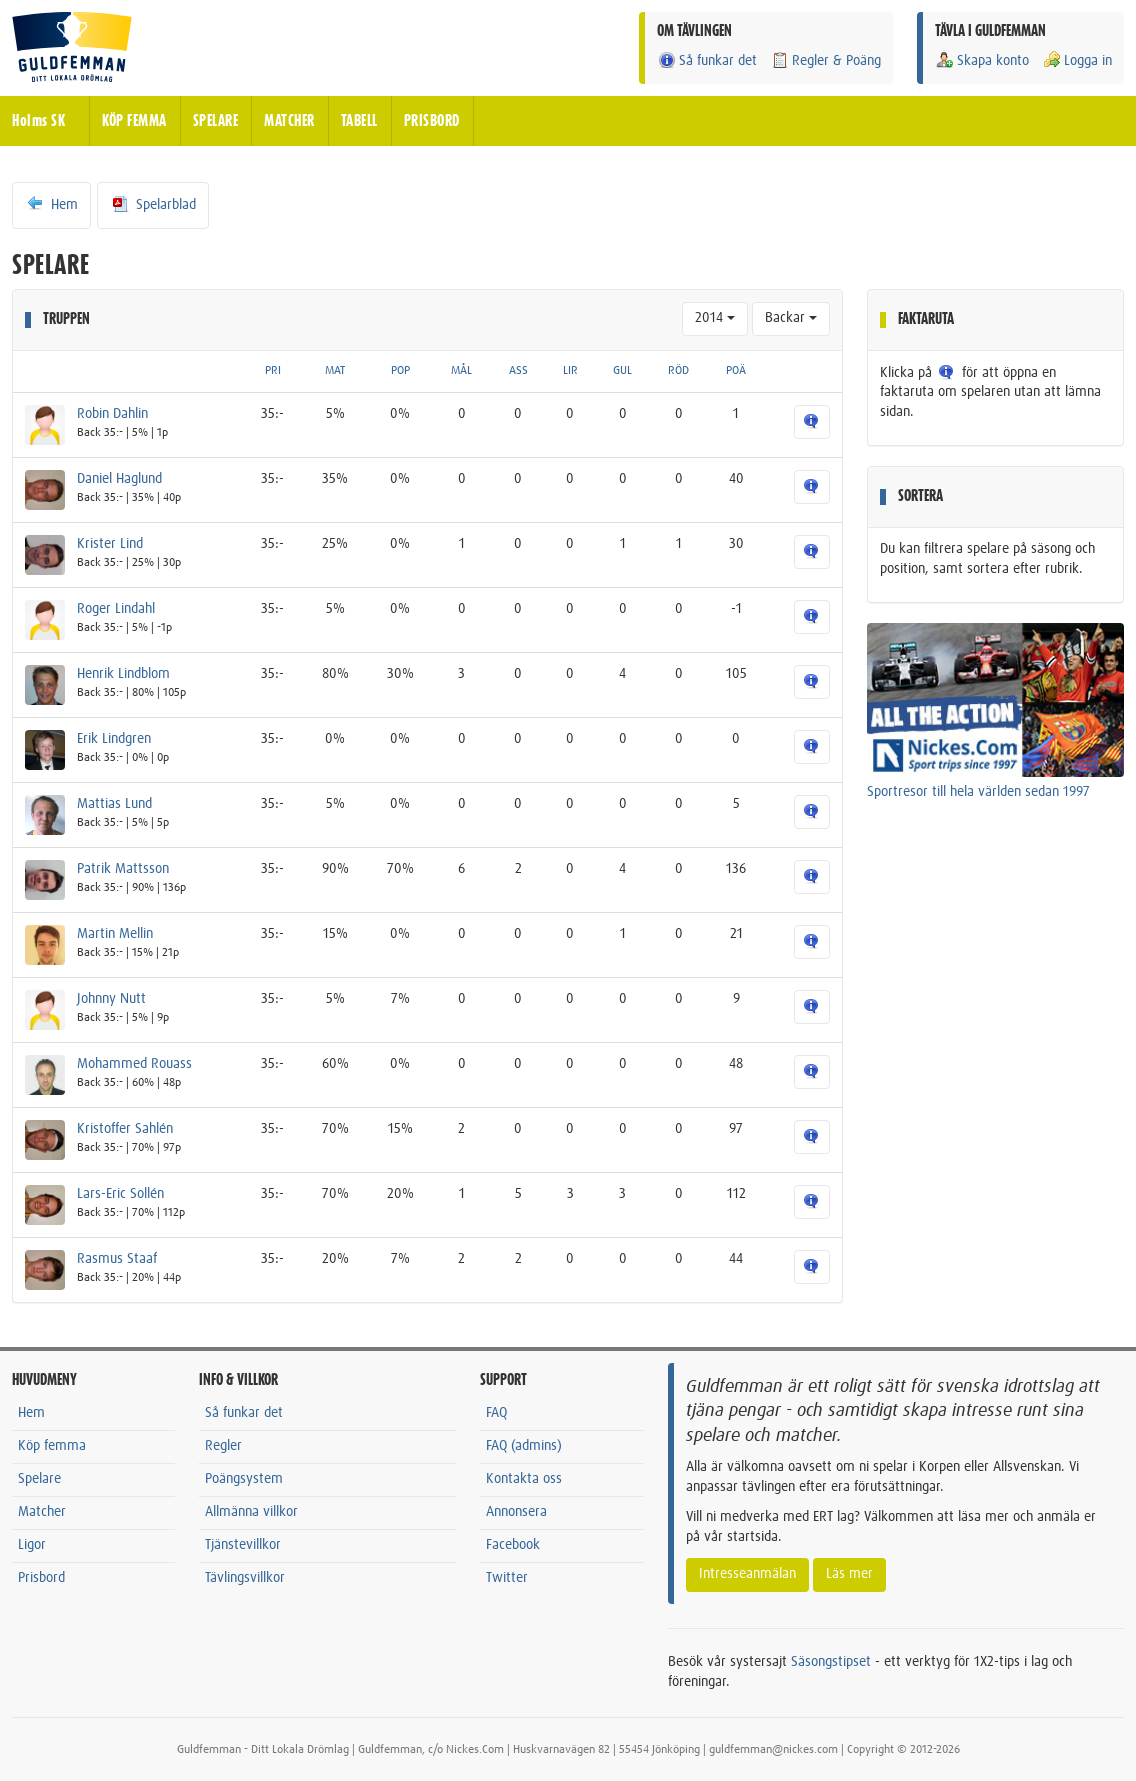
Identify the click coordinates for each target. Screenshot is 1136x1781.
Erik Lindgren (114, 739)
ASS (518, 371)
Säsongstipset (831, 1662)
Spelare (39, 1479)
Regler (223, 1446)
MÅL (461, 371)
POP (400, 371)
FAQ (496, 1413)
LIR (570, 371)
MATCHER (289, 121)
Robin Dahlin (112, 414)
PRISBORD (432, 121)
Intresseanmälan (747, 1574)
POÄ (736, 371)
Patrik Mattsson (123, 869)
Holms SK (38, 121)
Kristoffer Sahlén (125, 1129)
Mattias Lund (114, 804)
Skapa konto (982, 60)
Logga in (1077, 60)
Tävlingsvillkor (245, 1578)
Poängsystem (244, 1479)
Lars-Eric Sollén (120, 1194)
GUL (622, 371)
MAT (335, 371)
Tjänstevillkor (243, 1545)
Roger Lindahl (116, 609)
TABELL (359, 121)
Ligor (32, 1545)
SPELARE (216, 121)
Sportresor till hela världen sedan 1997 (978, 792)
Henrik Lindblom (123, 674)
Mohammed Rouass (134, 1064)
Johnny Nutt (111, 999)
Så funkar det (707, 60)
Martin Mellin (115, 934)
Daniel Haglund (119, 479)
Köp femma (52, 1446)
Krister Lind (110, 544)
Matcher (42, 1512)
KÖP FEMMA (134, 121)
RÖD (678, 371)
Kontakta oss (524, 1479)
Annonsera (516, 1512)
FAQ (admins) (524, 1446)
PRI (273, 371)
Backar (791, 318)
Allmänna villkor (251, 1512)
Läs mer (849, 1574)
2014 (715, 318)
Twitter (507, 1578)
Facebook (513, 1545)
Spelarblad (153, 204)
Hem (51, 204)
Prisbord (41, 1578)
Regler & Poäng (825, 60)
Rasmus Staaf (117, 1259)
